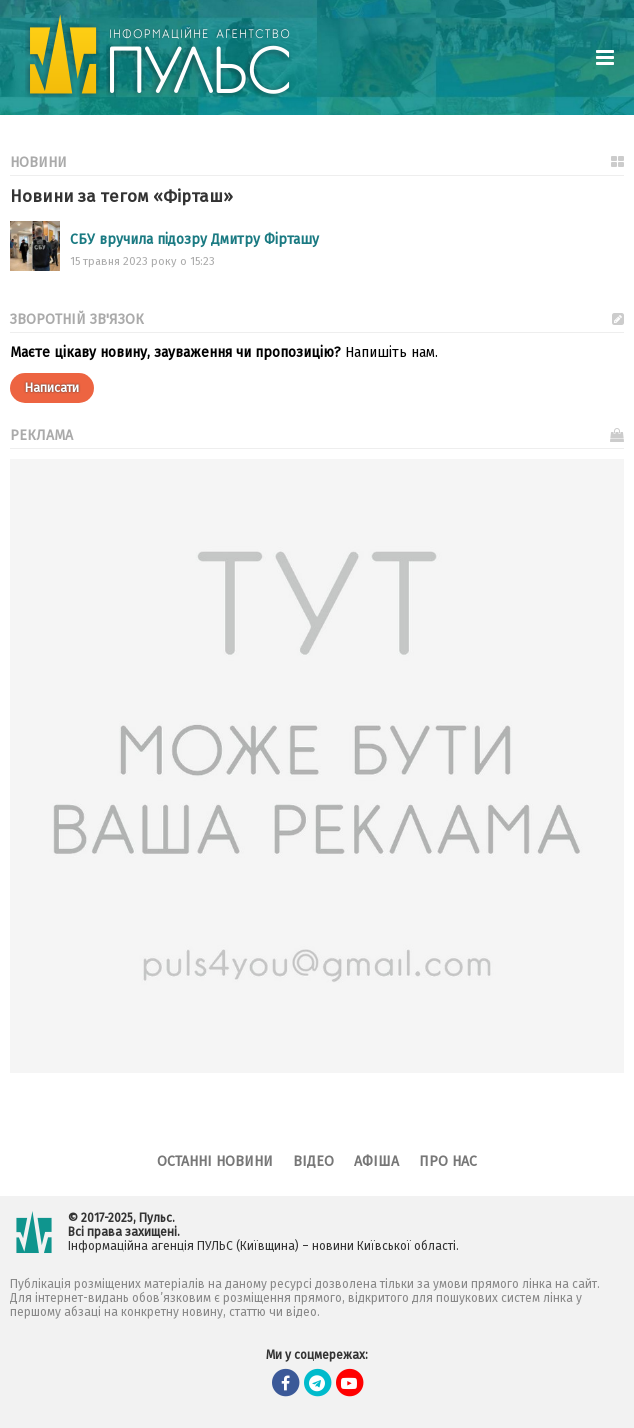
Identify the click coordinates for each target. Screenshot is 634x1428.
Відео (313, 1161)
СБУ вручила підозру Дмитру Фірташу (194, 239)
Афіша (376, 1161)
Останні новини (215, 1161)
